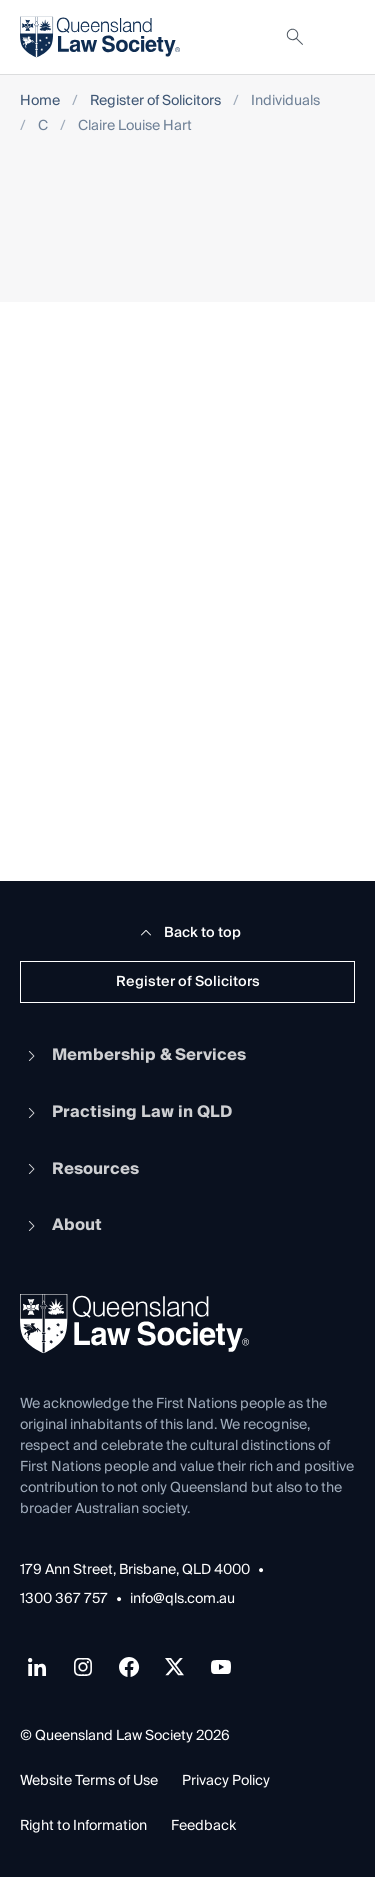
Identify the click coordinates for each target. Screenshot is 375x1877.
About (61, 1225)
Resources (79, 1169)
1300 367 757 (64, 1599)
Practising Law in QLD (126, 1112)
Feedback (203, 1826)
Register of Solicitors (155, 101)
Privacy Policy (226, 1781)
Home (40, 101)
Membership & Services (133, 1055)
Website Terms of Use (89, 1781)
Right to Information (83, 1826)
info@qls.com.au (182, 1599)
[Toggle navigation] (339, 37)
